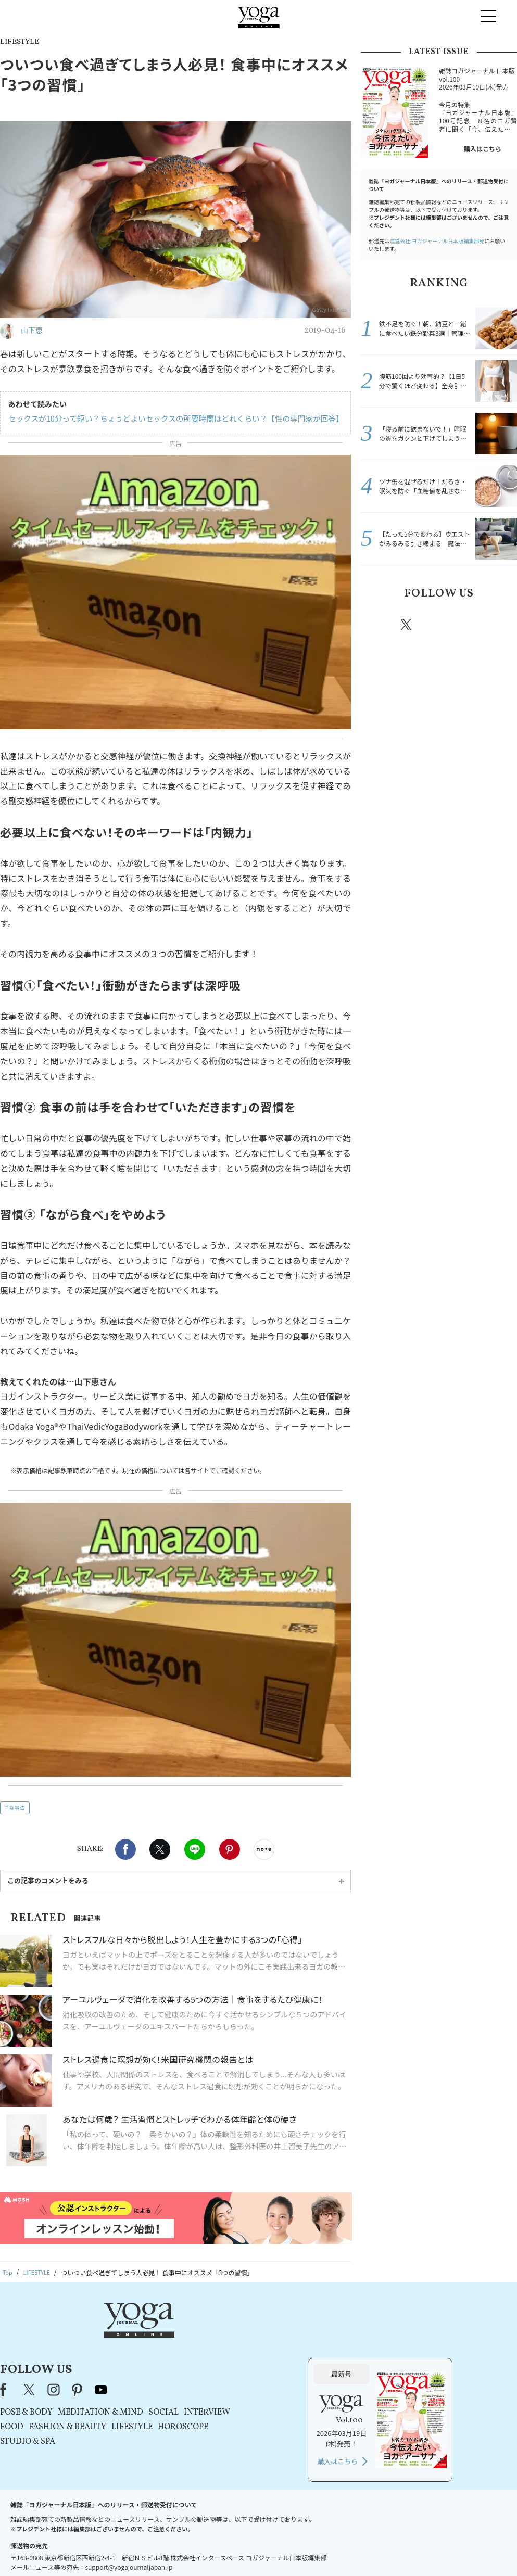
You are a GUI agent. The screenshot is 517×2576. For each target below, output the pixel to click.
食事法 (16, 1807)
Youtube (499, 624)
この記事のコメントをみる (48, 1880)
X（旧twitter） (159, 1849)
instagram (437, 624)
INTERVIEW (336, 2357)
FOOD (141, 2372)
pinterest (469, 624)
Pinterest (229, 1849)
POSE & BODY (155, 2357)
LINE (194, 1849)
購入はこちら (482, 148)
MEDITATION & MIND (229, 2357)
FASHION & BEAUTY (196, 2372)
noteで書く (264, 1849)
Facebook (125, 1849)
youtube (230, 2334)
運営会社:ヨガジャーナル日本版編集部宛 (436, 241)
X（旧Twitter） (159, 2334)
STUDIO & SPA (156, 2386)
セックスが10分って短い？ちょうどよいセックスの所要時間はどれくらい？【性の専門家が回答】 (168, 418)
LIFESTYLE (261, 2372)
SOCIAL (293, 2357)
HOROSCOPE (312, 2372)
